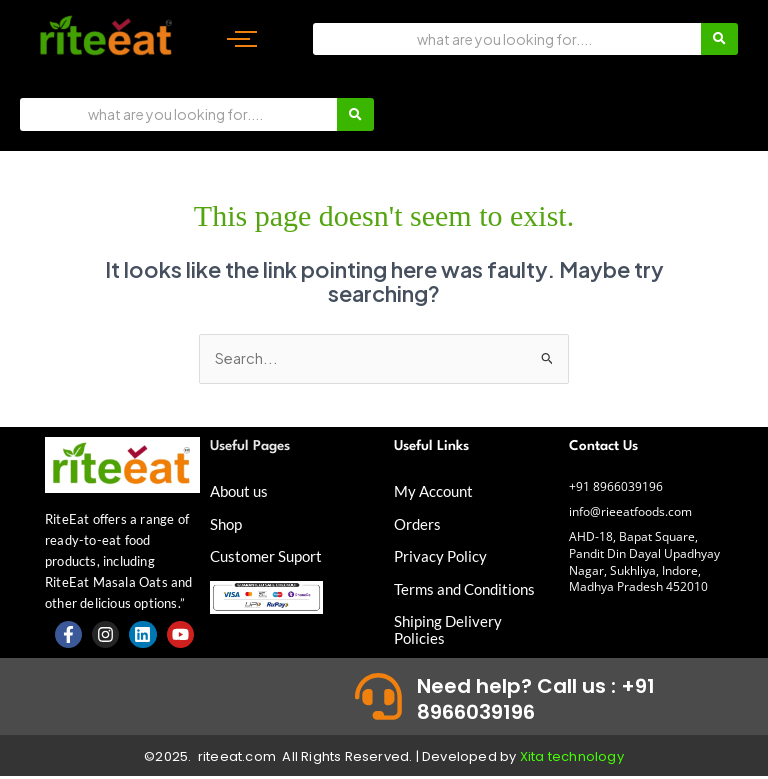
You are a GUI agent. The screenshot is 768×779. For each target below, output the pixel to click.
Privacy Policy (442, 554)
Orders (418, 522)
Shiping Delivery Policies (450, 626)
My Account (436, 490)
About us (241, 490)
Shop (227, 522)
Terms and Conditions (469, 586)
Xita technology (572, 759)
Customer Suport (269, 554)
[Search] (507, 39)
